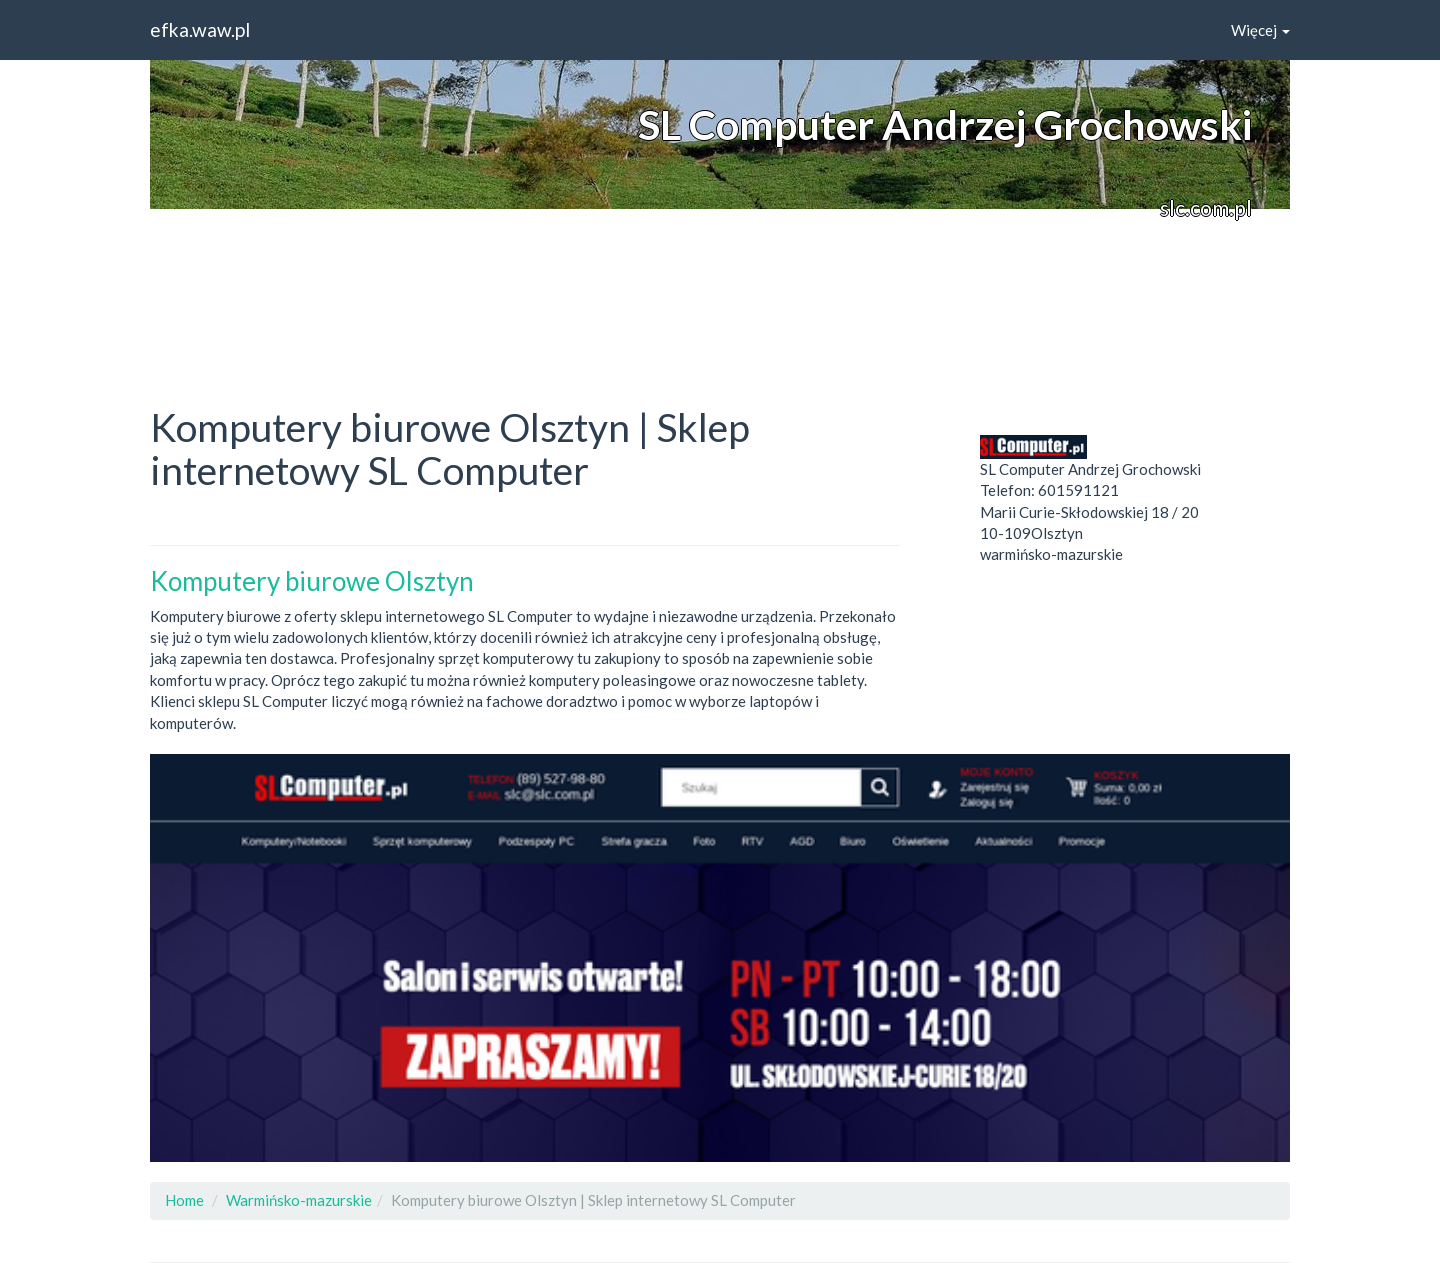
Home (184, 1200)
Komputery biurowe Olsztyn (312, 581)
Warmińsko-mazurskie (299, 1200)
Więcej (1260, 30)
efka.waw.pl (200, 29)
